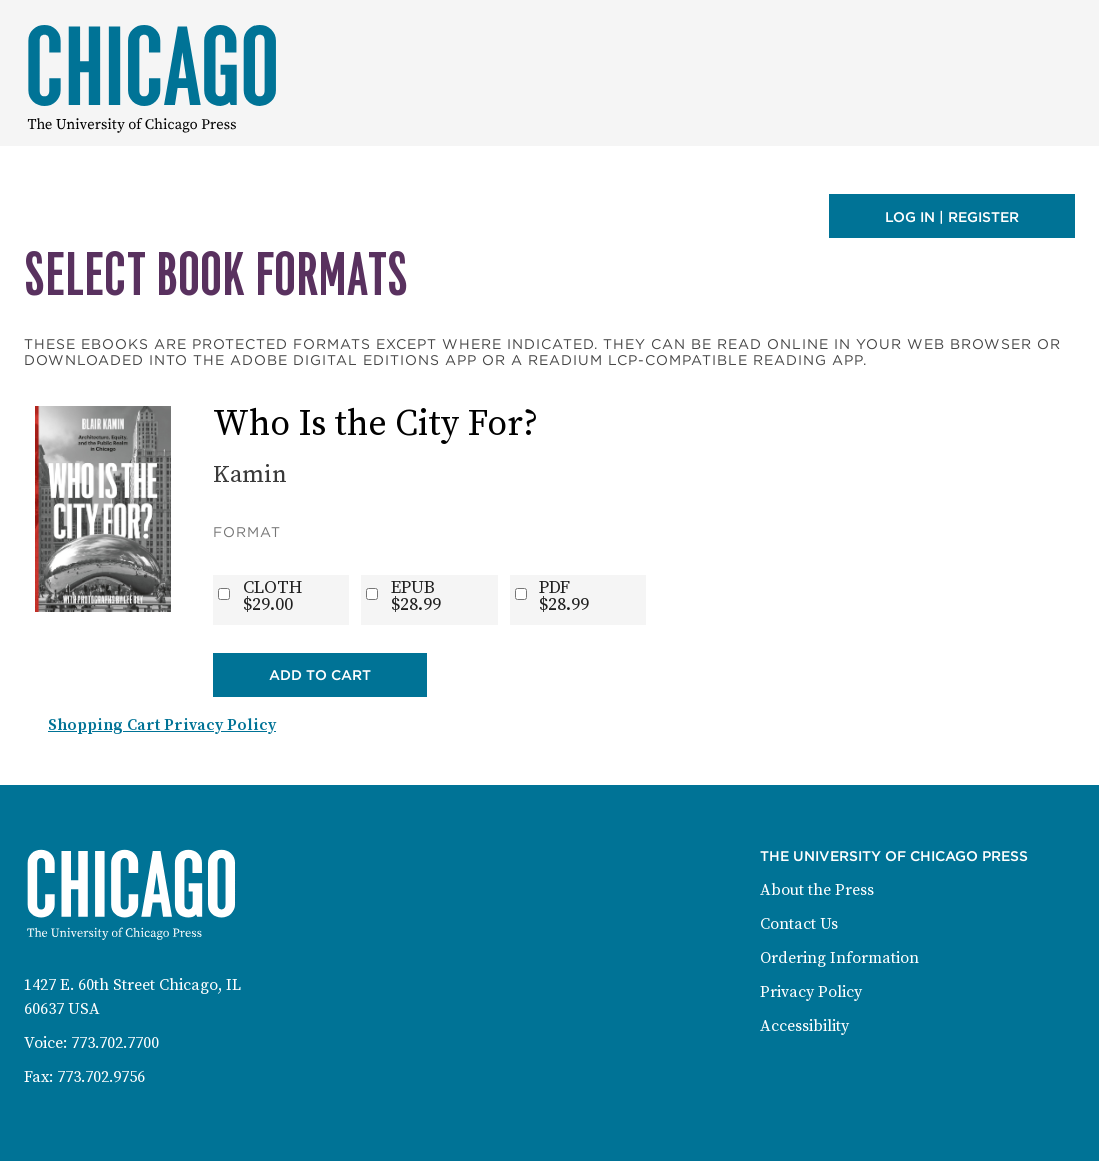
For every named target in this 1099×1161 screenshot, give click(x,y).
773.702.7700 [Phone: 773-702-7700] (115, 1043)
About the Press (817, 890)
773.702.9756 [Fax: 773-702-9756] (101, 1077)
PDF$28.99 (564, 596)
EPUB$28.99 (416, 596)
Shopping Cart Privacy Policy (162, 725)
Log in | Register (952, 217)
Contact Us (799, 924)
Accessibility (804, 1026)
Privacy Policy (811, 992)
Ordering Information (839, 958)
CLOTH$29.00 (272, 596)
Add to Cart (320, 675)
